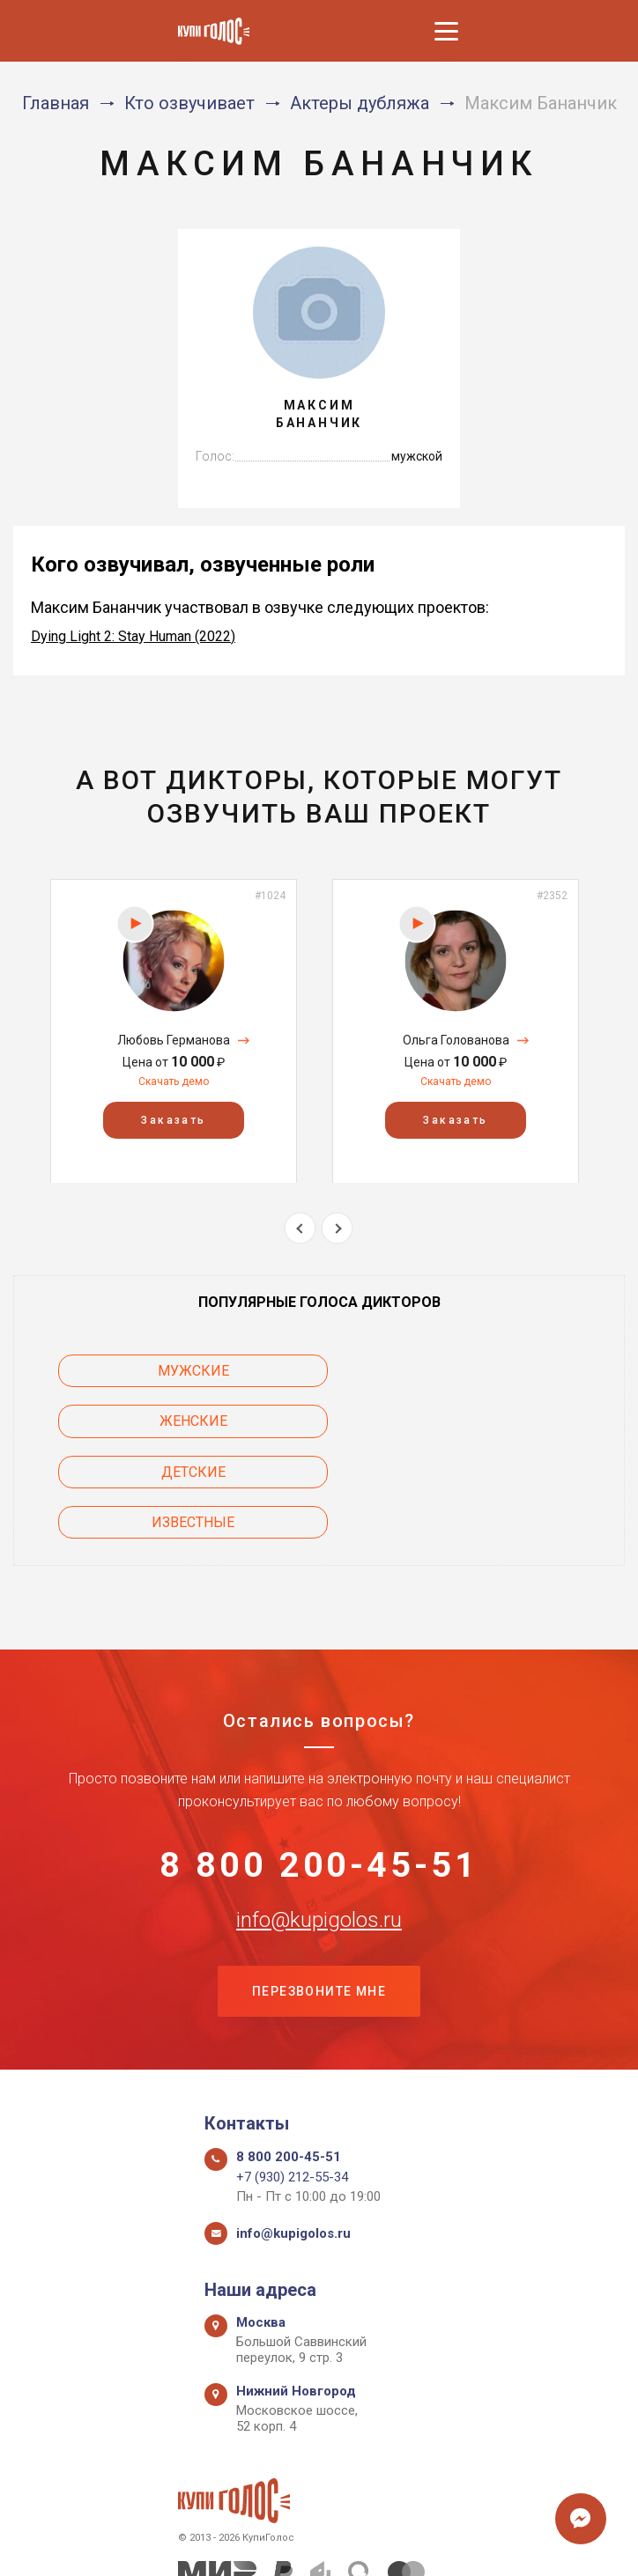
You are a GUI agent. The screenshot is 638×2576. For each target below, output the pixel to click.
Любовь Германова (173, 1040)
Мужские (155, 1370)
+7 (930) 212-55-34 (292, 2080)
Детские (155, 1421)
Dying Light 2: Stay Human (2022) (133, 636)
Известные (482, 1421)
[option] (173, 1031)
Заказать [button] (173, 1119)
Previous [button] (300, 1228)
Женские (483, 1370)
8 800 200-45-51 (319, 1765)
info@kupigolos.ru (319, 1821)
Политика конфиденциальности (310, 2543)
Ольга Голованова (456, 1040)
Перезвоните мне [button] (319, 1894)
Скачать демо (173, 1081)
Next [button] (337, 1228)
